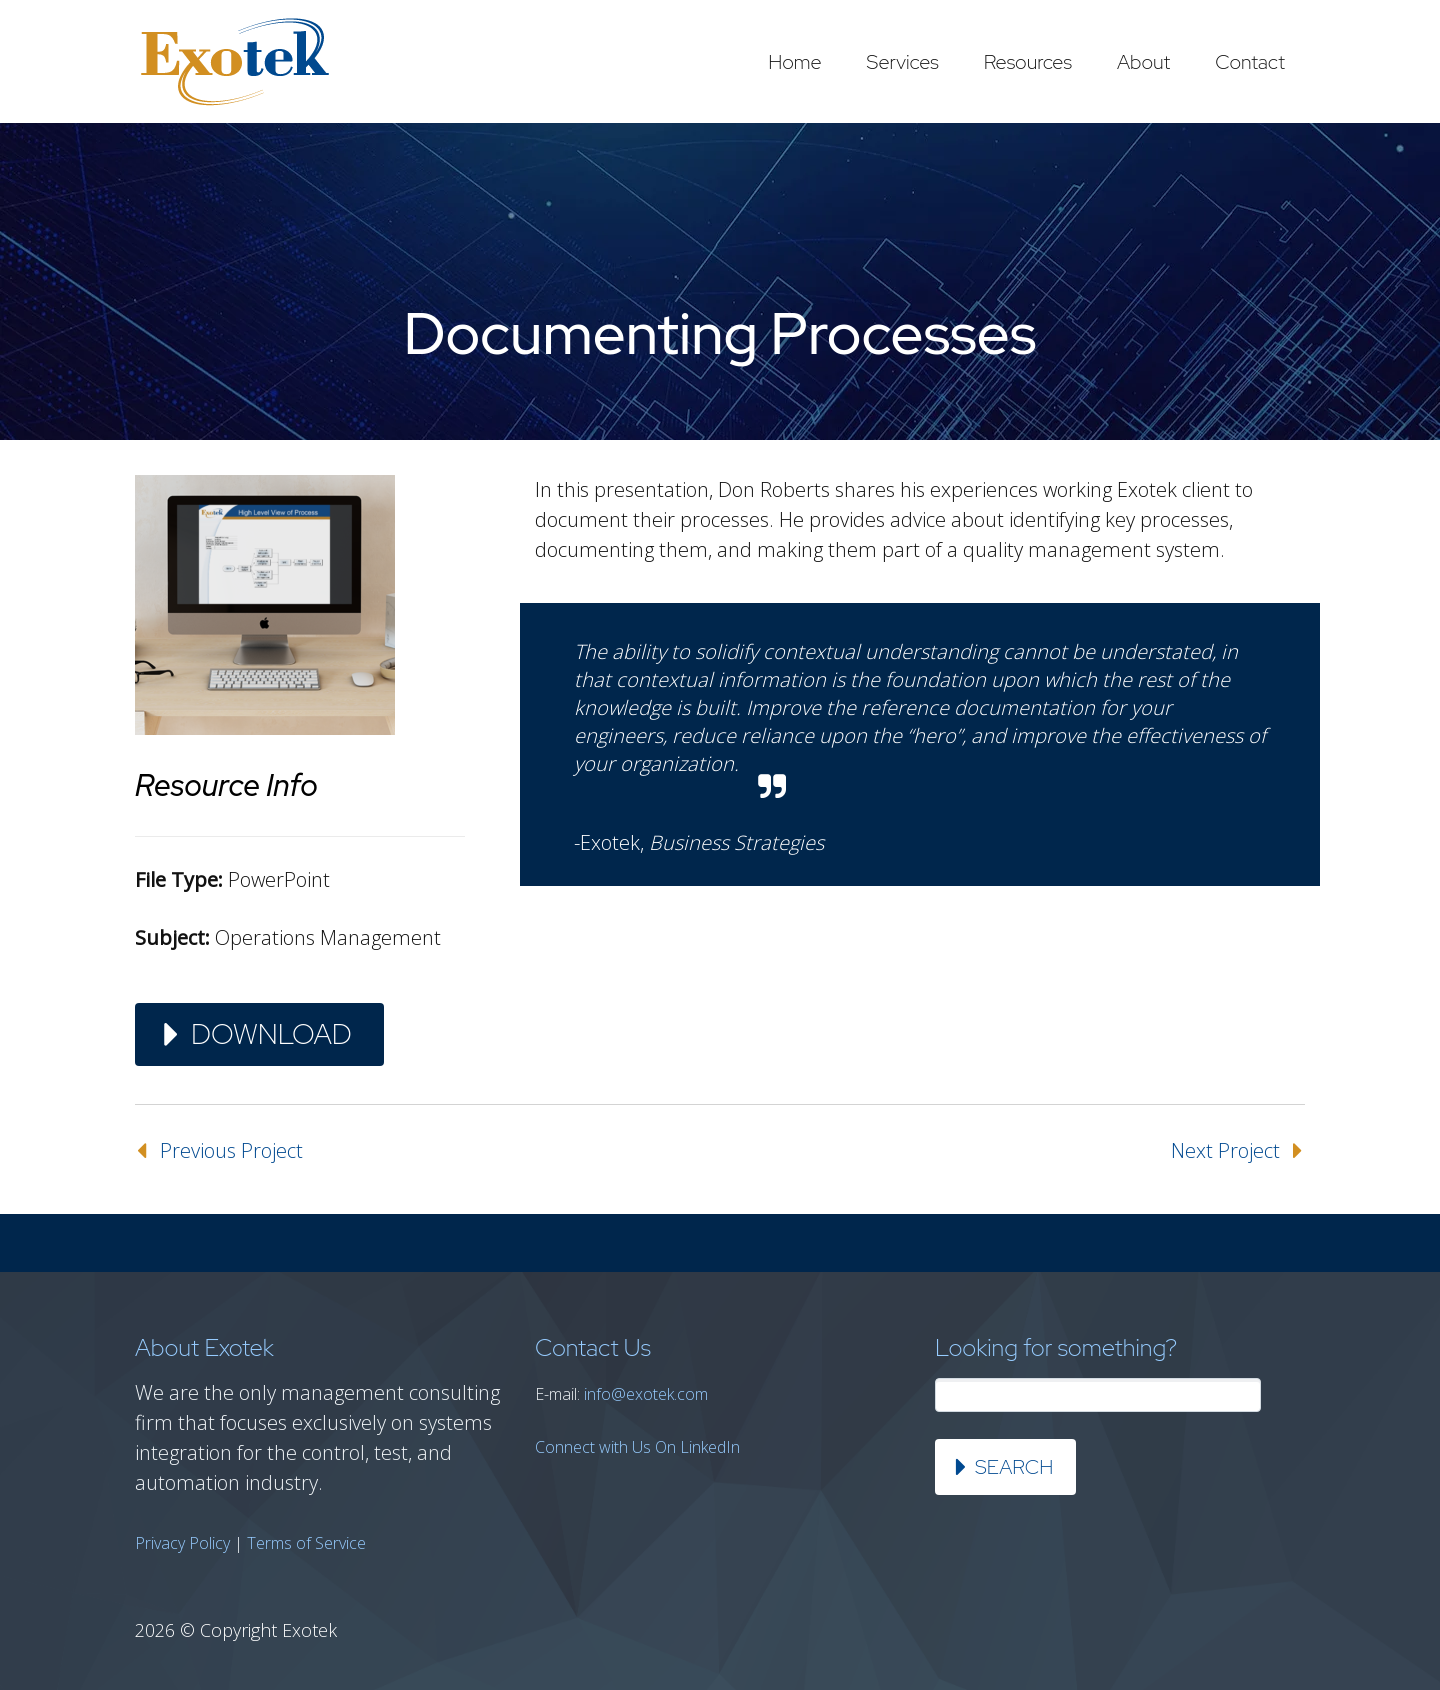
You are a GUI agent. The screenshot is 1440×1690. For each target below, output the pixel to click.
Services (903, 62)
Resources (1028, 62)
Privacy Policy (182, 1543)
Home (794, 62)
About (1143, 62)
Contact (1250, 62)
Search (1014, 1467)
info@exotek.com (646, 1394)
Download (271, 1034)
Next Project (1225, 1150)
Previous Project (231, 1150)
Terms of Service (306, 1543)
